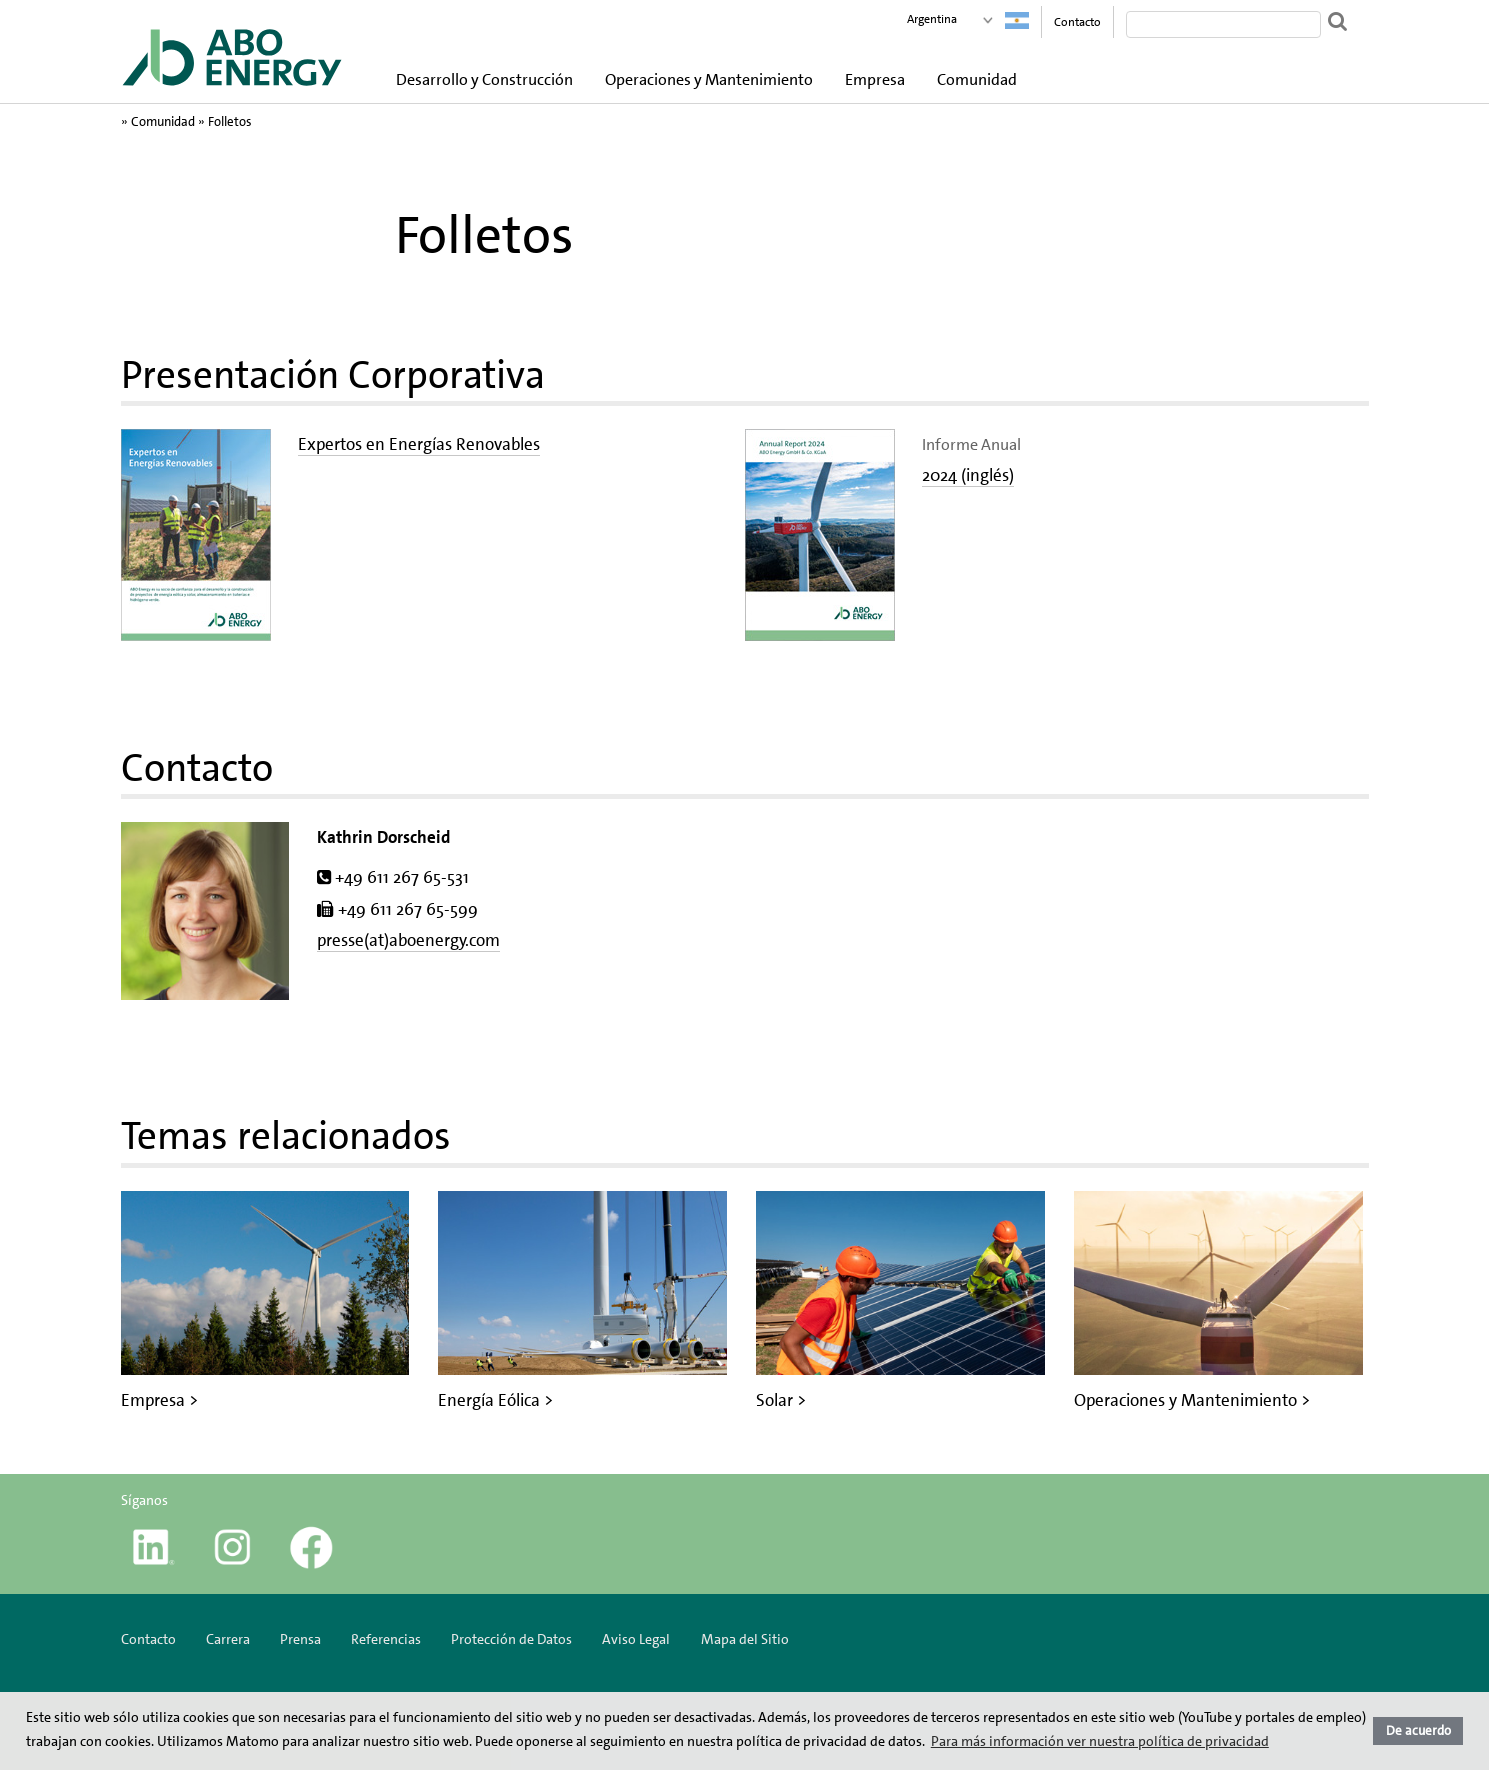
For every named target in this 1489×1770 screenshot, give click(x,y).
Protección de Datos (511, 1639)
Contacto (1077, 22)
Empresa (875, 79)
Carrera (228, 1639)
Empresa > (159, 1400)
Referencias (386, 1639)
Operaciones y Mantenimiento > (1192, 1400)
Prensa (300, 1639)
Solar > (781, 1400)
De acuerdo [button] (1418, 1730)
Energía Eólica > (495, 1400)
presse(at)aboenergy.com (408, 940)
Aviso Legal (636, 1639)
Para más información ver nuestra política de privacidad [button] (1100, 1741)
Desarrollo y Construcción (484, 79)
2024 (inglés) (968, 475)
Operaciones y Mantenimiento (709, 79)
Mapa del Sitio (745, 1639)
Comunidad (977, 79)
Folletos (230, 121)
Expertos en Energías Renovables (419, 444)
